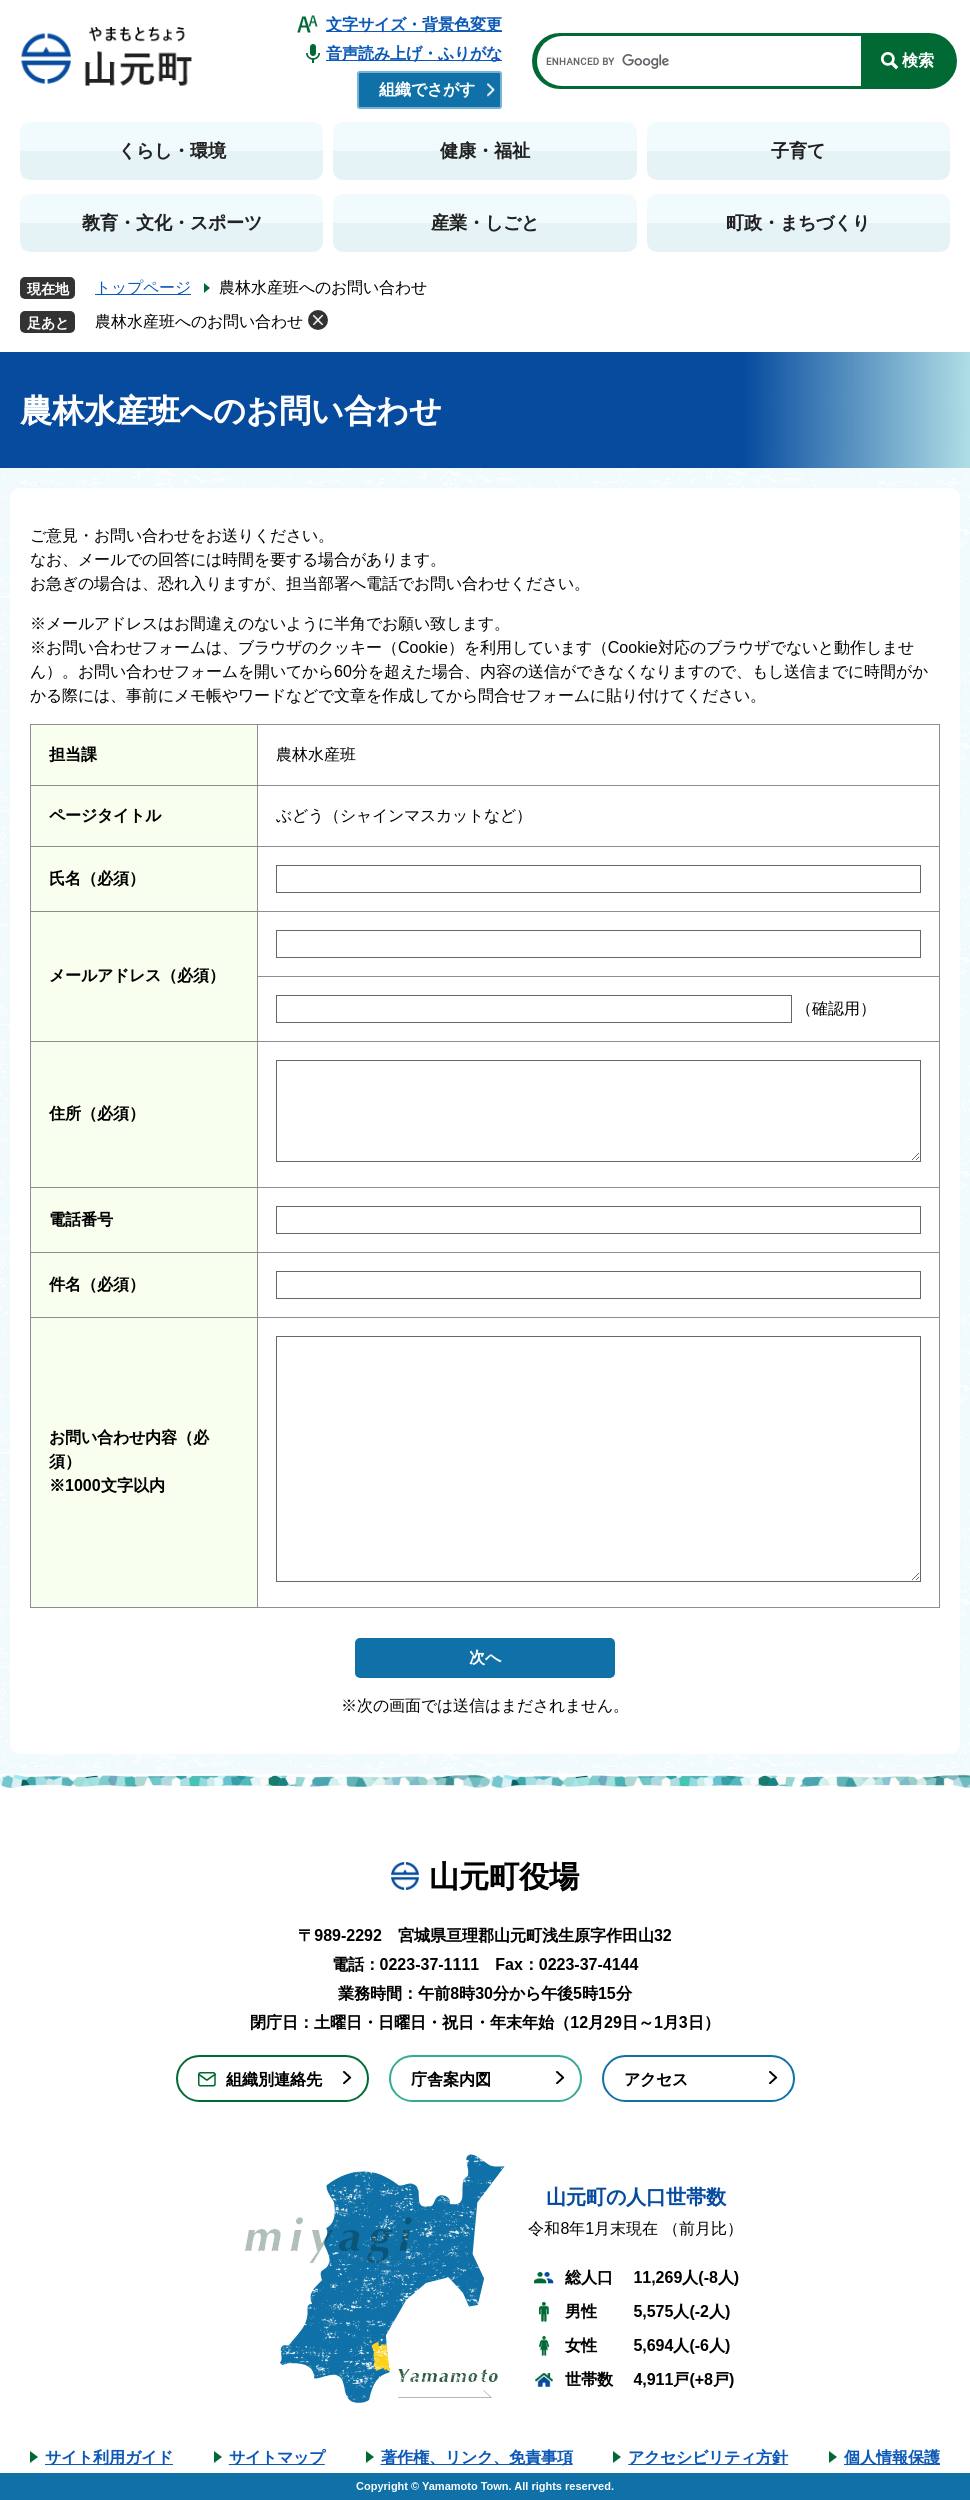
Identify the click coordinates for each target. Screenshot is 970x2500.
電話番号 (81, 1219)
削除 (318, 320)
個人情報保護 (892, 2457)
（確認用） (834, 1008)
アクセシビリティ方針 (708, 2457)
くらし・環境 (172, 151)
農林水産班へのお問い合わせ (199, 321)
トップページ (143, 287)
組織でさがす (427, 89)
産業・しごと (485, 223)
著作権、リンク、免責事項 (477, 2457)
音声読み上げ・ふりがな (414, 53)
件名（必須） (97, 1284)
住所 (97, 1113)
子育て (798, 151)
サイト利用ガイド (109, 2457)
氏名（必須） (97, 878)
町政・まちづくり (798, 223)
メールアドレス (137, 975)
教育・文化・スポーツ (172, 223)
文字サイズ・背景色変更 (414, 24)
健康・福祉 (485, 151)
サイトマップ (277, 2457)
